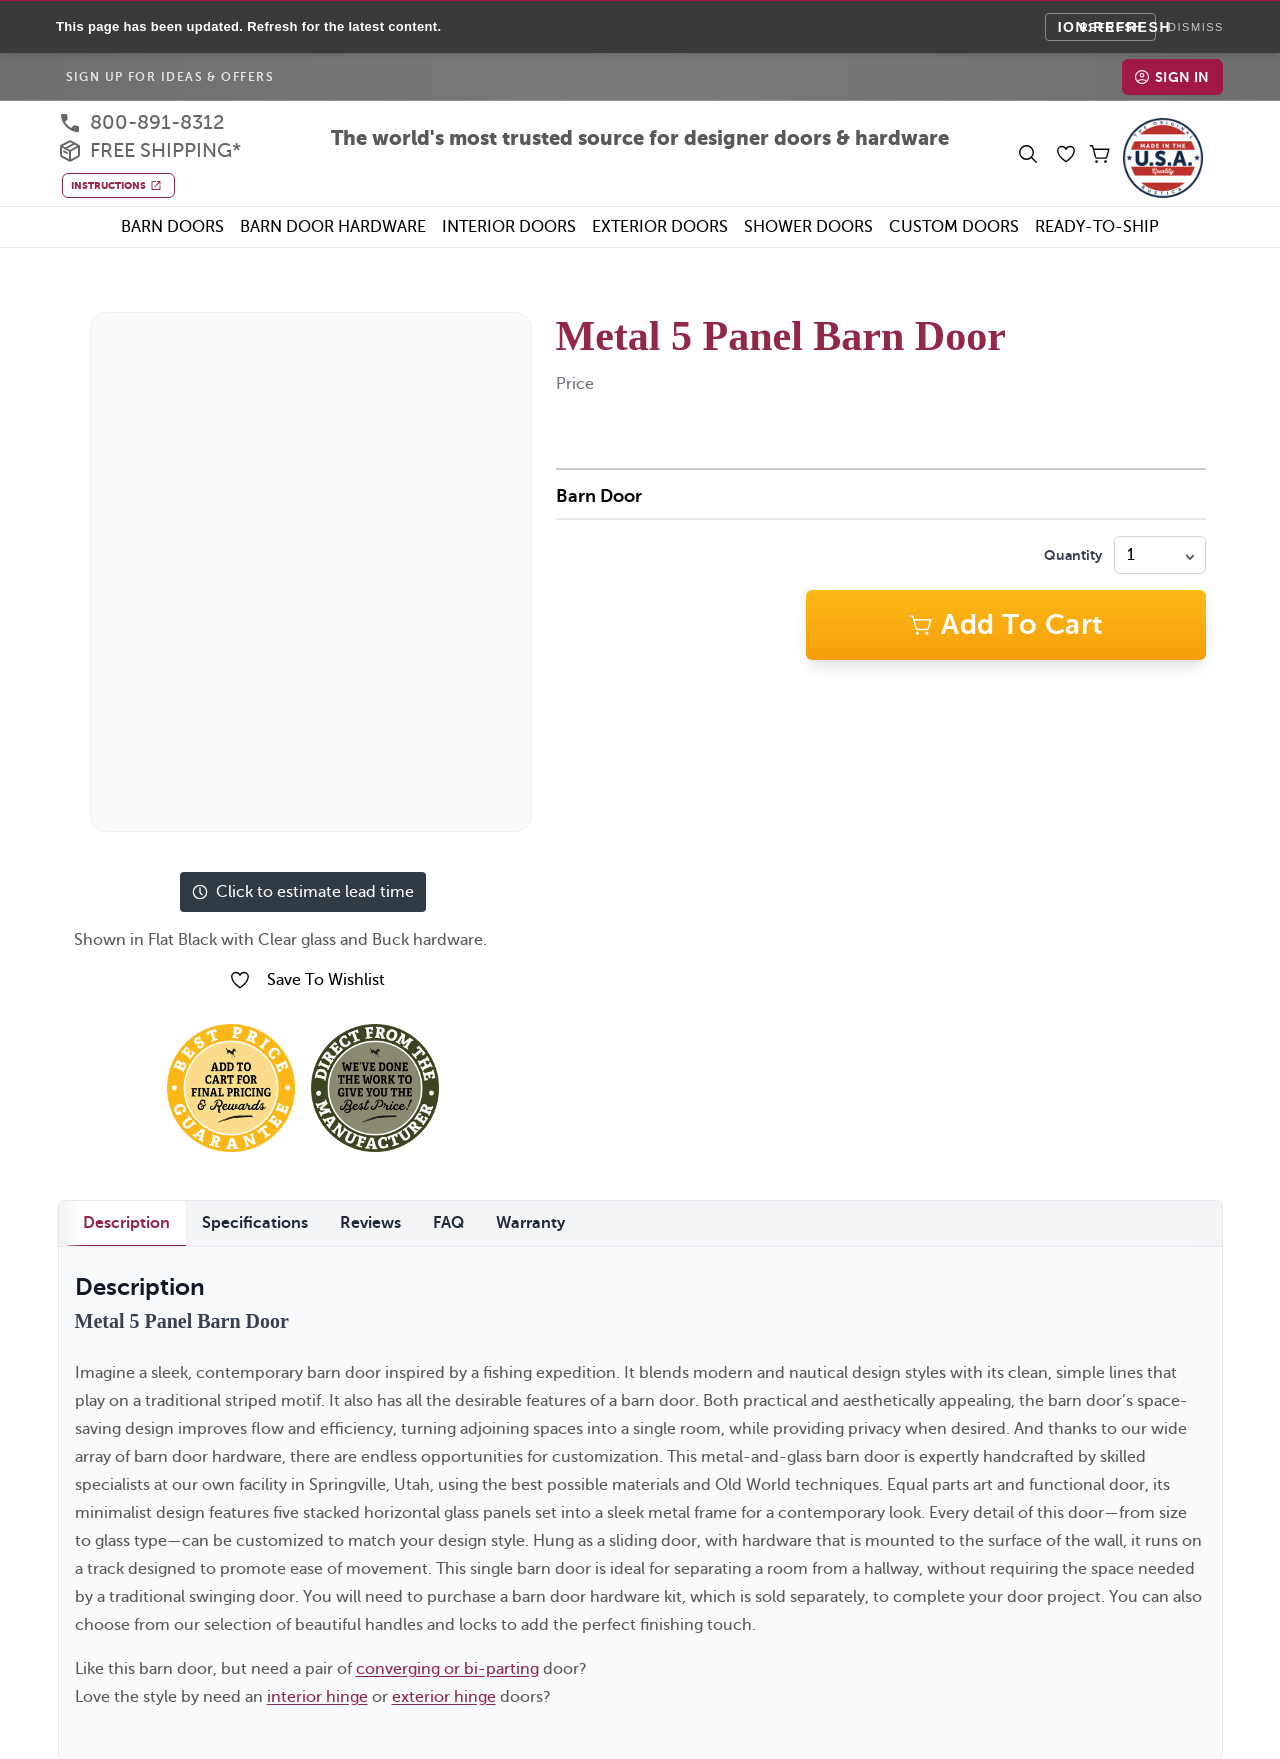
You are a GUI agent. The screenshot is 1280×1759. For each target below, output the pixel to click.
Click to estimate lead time (303, 889)
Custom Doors (954, 224)
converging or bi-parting (447, 1666)
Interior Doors (509, 224)
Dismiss (1196, 25)
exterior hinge (444, 1694)
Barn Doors (172, 224)
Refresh (1111, 25)
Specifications (255, 1220)
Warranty (530, 1220)
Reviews (370, 1220)
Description (126, 1220)
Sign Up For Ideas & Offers (170, 74)
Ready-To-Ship (1097, 224)
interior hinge (317, 1694)
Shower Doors (808, 224)
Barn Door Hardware (333, 224)
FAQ (448, 1220)
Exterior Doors (660, 224)
